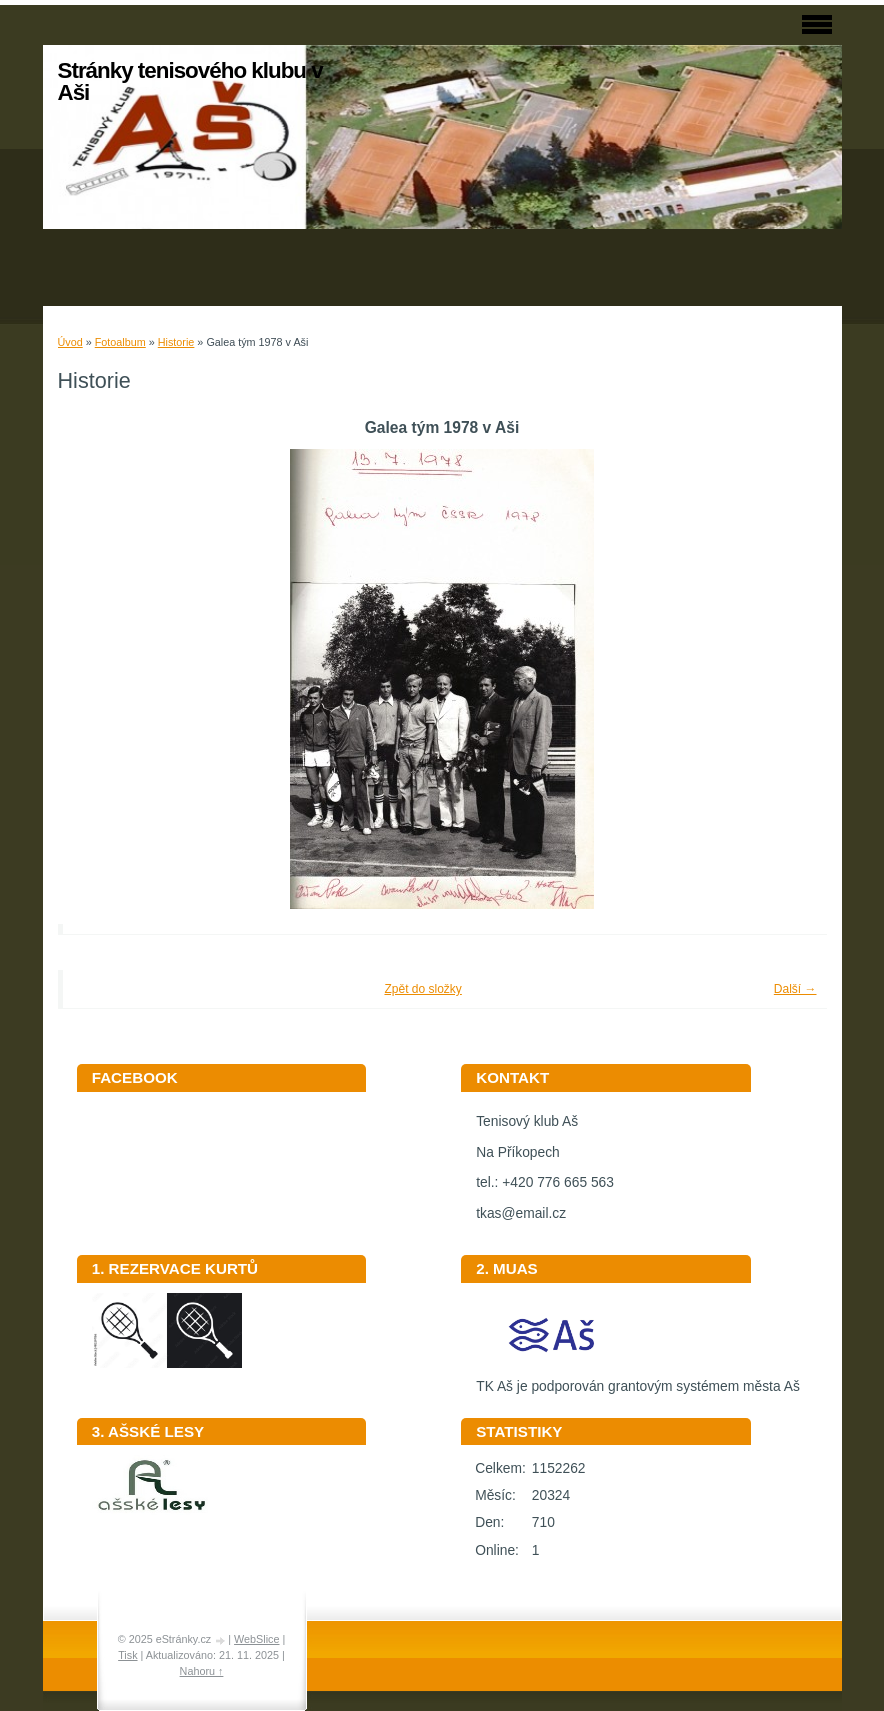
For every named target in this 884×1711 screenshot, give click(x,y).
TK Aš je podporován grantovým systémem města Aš (638, 1379)
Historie (176, 342)
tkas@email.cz (521, 1213)
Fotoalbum (120, 342)
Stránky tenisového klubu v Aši (190, 81)
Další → (795, 989)
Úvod (70, 342)
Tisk (127, 1655)
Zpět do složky (422, 989)
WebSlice (256, 1639)
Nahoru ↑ (202, 1671)
